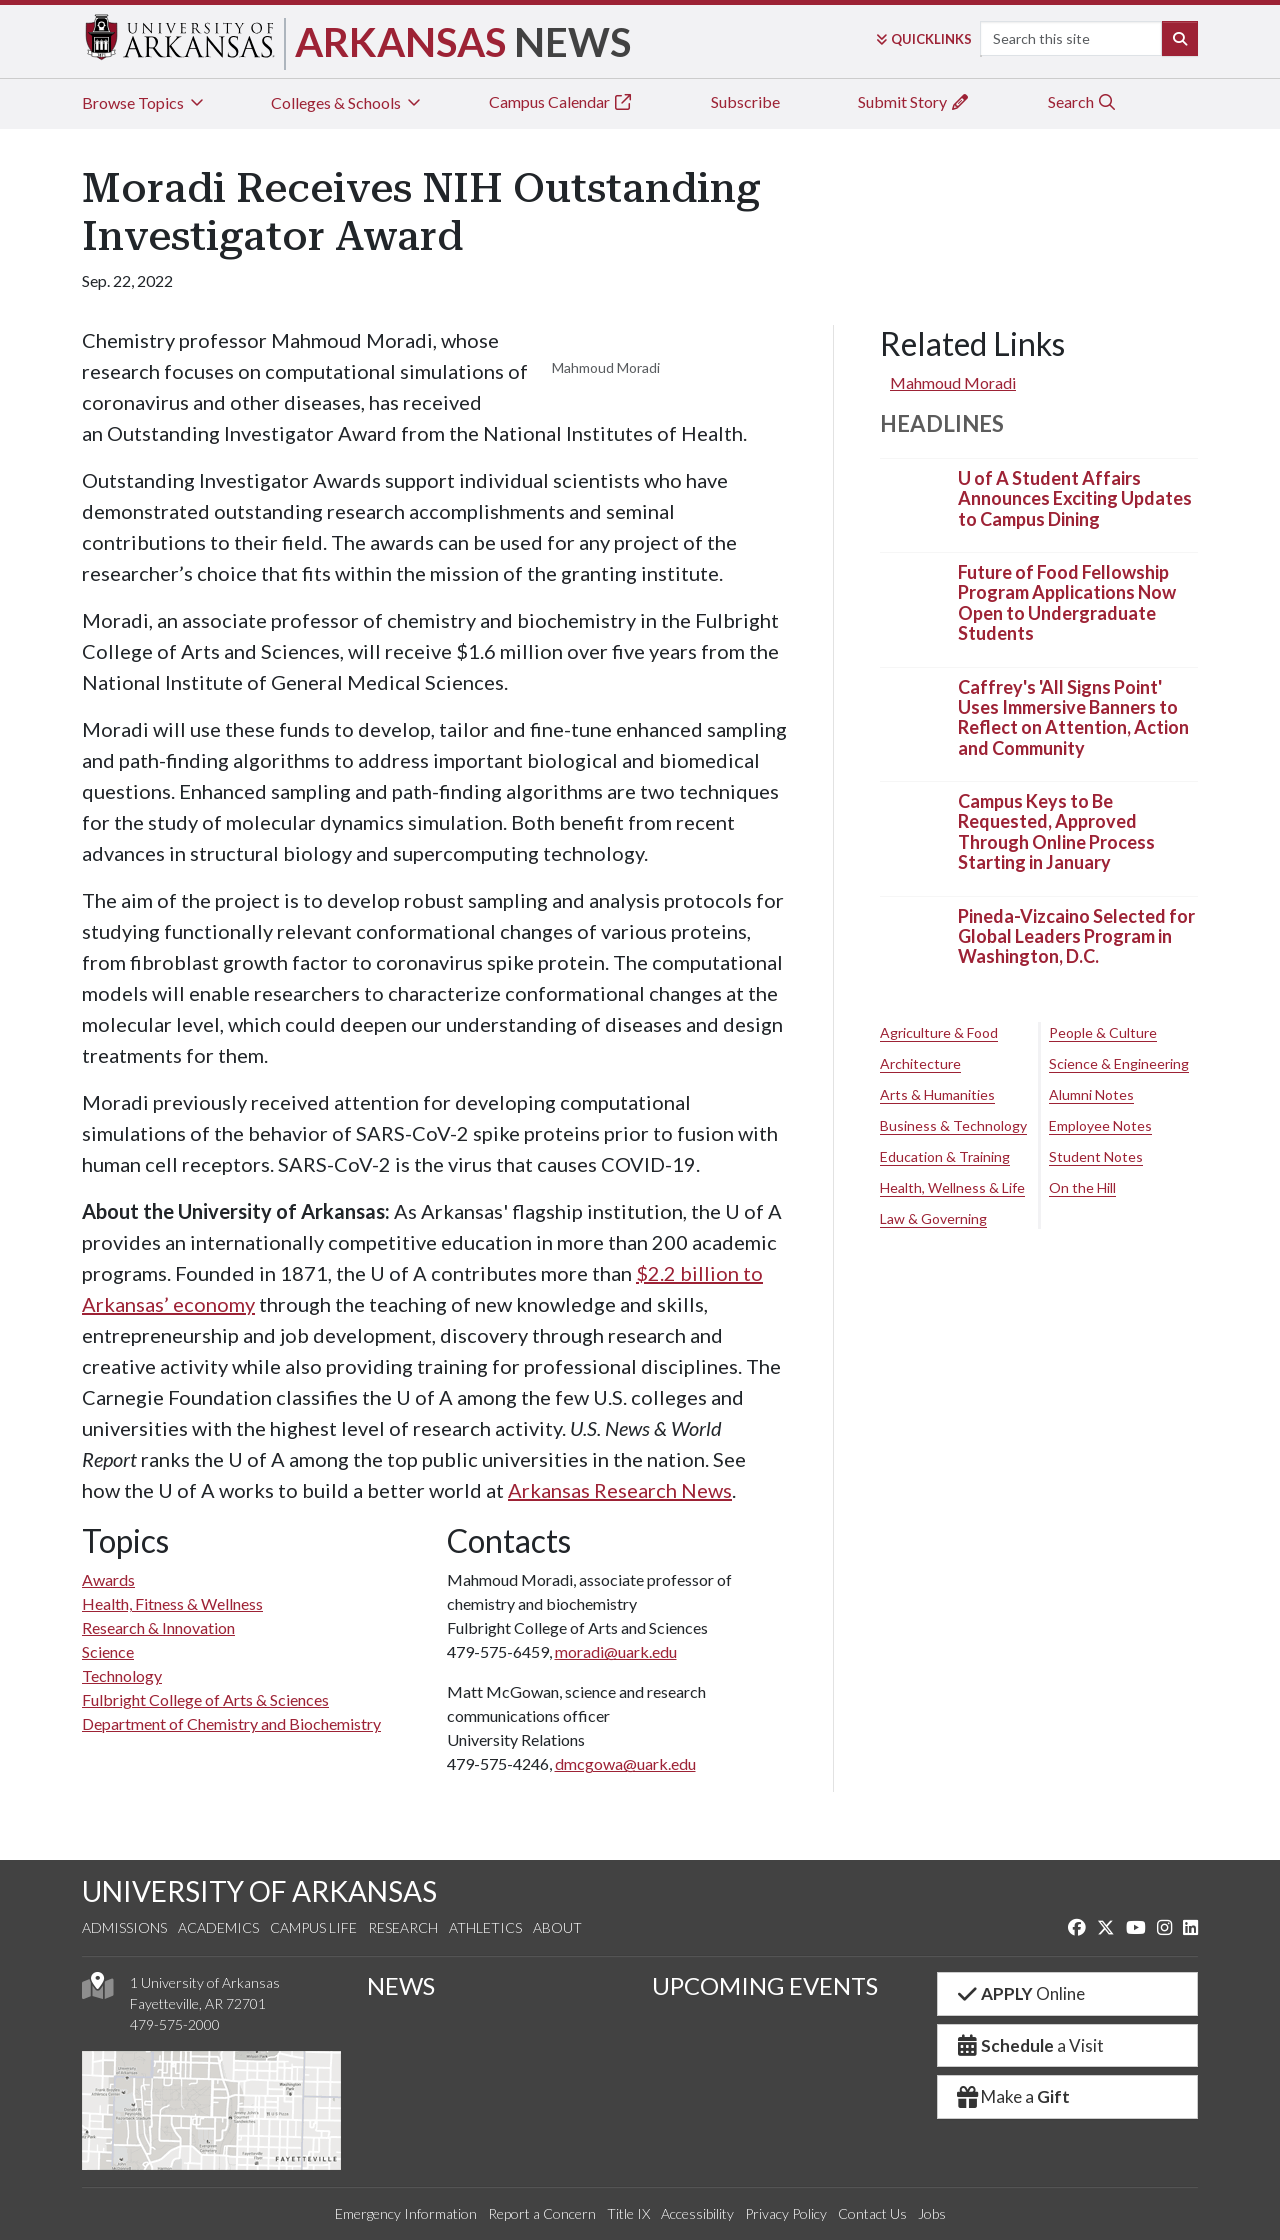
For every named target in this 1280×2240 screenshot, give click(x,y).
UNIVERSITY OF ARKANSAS (259, 1891)
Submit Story (914, 101)
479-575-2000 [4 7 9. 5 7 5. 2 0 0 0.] (175, 2024)
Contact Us (872, 2213)
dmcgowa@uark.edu (625, 1763)
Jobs (932, 2213)
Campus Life (313, 1927)
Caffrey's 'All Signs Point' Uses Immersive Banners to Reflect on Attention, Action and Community (1073, 717)
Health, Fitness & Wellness (172, 1603)
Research (403, 1927)
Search (1082, 101)
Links (924, 39)
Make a (1012, 2096)
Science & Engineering (1119, 1063)
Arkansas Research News (620, 1490)
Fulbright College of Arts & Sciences (205, 1699)
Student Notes (1096, 1156)
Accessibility (697, 2213)
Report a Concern (542, 2213)
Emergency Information (406, 2213)
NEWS (401, 1985)
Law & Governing (933, 1218)
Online (1019, 1993)
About (557, 1927)
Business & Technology (953, 1125)
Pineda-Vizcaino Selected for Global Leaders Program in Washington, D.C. (1076, 936)
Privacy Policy (786, 2213)
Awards (108, 1579)
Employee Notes (1100, 1125)
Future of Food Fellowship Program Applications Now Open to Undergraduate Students (1067, 602)
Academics (218, 1927)
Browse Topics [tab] (144, 102)
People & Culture (1103, 1032)
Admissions (124, 1927)
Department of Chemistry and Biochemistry (231, 1723)
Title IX (628, 2213)
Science (108, 1651)
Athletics (485, 1927)
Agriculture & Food (939, 1032)
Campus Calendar (561, 101)
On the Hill (1082, 1187)
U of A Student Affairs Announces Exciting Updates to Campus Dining (1075, 498)
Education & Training (945, 1156)
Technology (122, 1675)
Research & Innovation (158, 1627)
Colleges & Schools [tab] (347, 102)
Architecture (920, 1063)
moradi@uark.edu (616, 1651)
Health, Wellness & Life (952, 1187)
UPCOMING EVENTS (765, 1985)
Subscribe (745, 101)
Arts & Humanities (937, 1094)
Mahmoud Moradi (953, 382)
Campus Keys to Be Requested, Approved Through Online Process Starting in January (1056, 831)
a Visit (1029, 2045)
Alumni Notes (1091, 1094)
